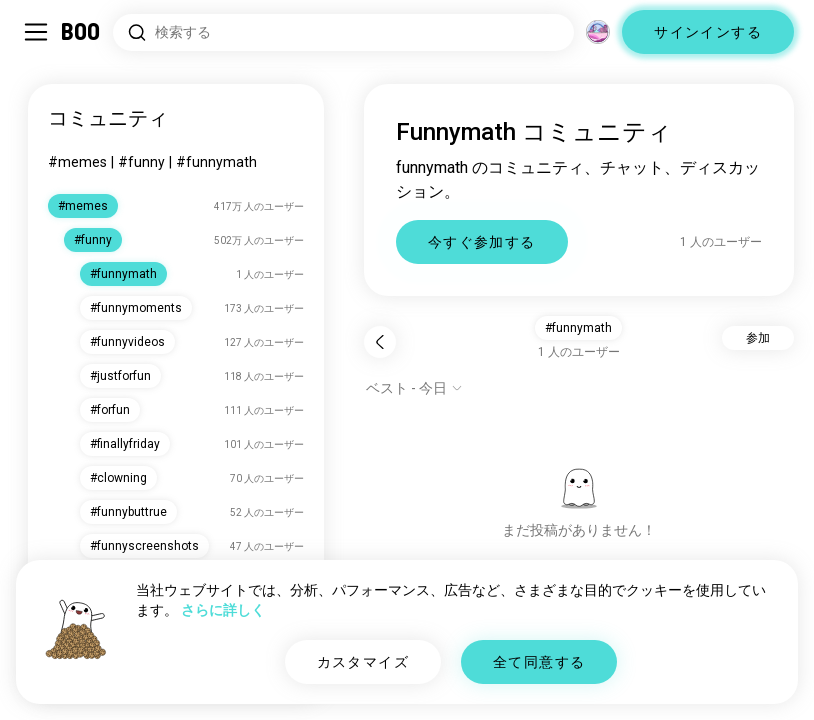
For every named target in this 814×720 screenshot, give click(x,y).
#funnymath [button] (578, 328)
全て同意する (539, 662)
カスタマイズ (363, 662)
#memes (77, 162)
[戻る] (380, 342)
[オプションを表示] (414, 388)
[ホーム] (81, 32)
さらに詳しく (223, 610)
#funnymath (216, 162)
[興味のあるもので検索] (343, 32)
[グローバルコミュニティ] (598, 32)
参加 (758, 338)
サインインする (708, 32)
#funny (141, 162)
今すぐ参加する (482, 242)
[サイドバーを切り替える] (36, 32)
